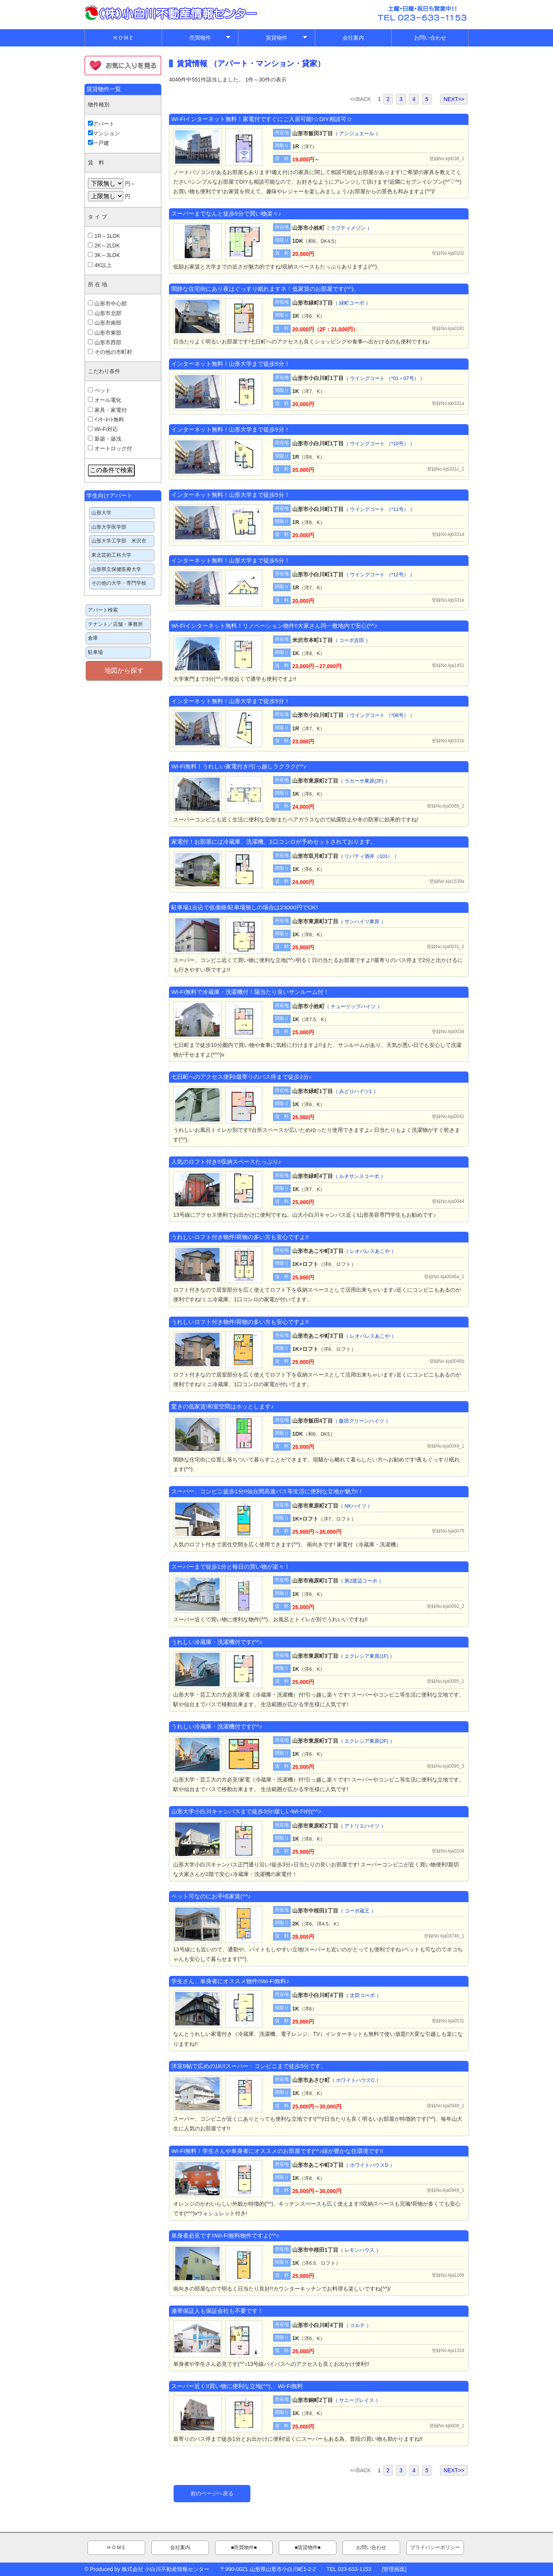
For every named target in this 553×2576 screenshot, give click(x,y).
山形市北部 (104, 313)
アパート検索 (103, 610)
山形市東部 (104, 333)
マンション (104, 133)
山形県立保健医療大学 (116, 569)
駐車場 (95, 652)
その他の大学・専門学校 (118, 583)
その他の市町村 (110, 352)
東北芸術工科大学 (111, 555)
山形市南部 (104, 323)
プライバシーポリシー (435, 2547)
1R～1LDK (104, 236)
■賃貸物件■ (307, 2547)
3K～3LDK (104, 255)
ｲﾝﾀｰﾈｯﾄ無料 (106, 419)
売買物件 (210, 39)
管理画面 (394, 2569)
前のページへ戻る (211, 2493)
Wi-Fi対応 (103, 429)
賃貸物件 (287, 39)
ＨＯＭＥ (123, 38)
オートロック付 (110, 448)
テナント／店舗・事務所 (115, 624)
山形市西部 (104, 342)
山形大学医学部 (108, 527)
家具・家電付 (107, 410)
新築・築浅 (104, 439)
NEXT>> (454, 99)
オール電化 (104, 400)
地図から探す (124, 670)
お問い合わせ (430, 38)
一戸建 (98, 143)
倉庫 (93, 638)
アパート (101, 124)
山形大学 (101, 513)
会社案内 (353, 38)
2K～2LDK (104, 245)
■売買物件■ (244, 2547)
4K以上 (100, 265)
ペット (99, 390)
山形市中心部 (107, 303)
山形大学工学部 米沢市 (118, 541)
